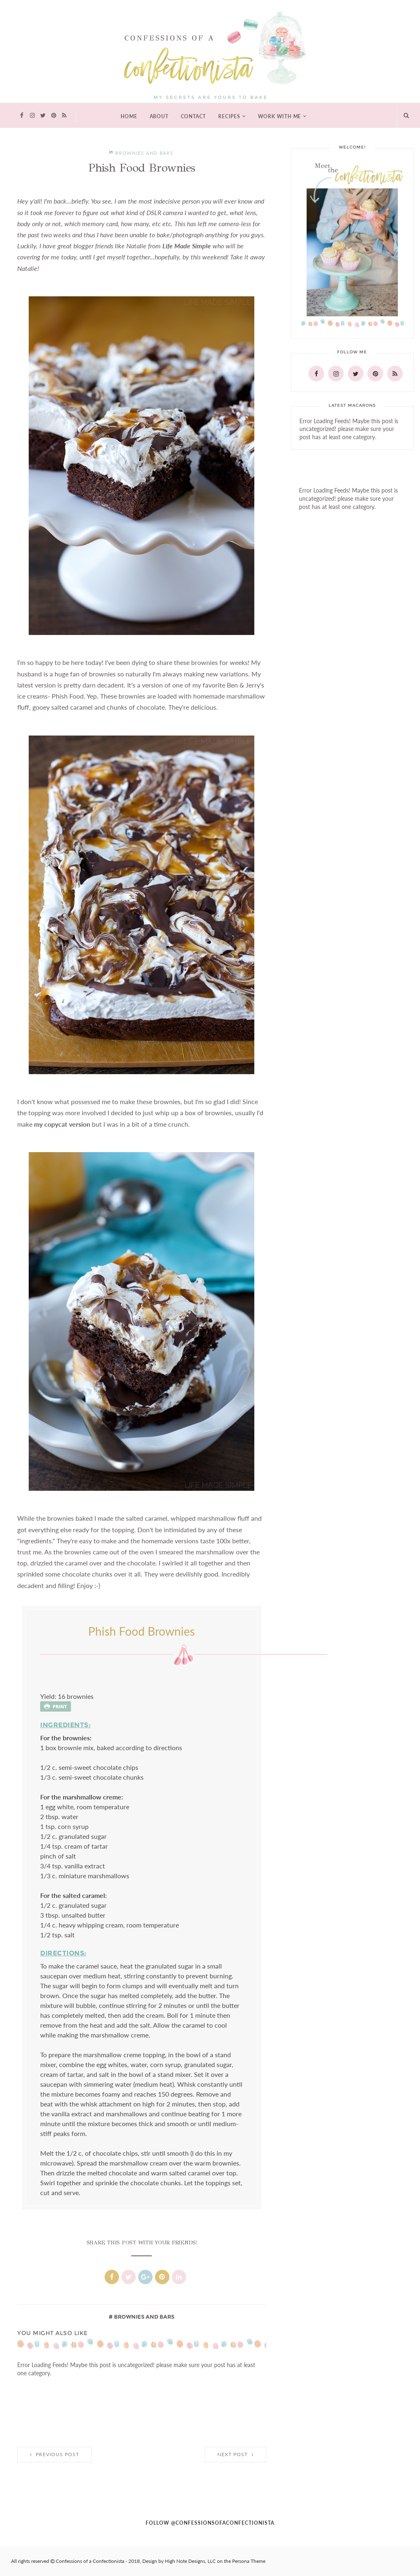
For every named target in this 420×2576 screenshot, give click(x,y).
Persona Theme (248, 2561)
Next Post (235, 2454)
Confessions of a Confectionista (90, 2561)
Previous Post (54, 2454)
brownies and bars (144, 153)
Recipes (229, 116)
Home (129, 116)
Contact (193, 116)
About (159, 116)
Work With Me (279, 116)
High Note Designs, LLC (190, 2561)
